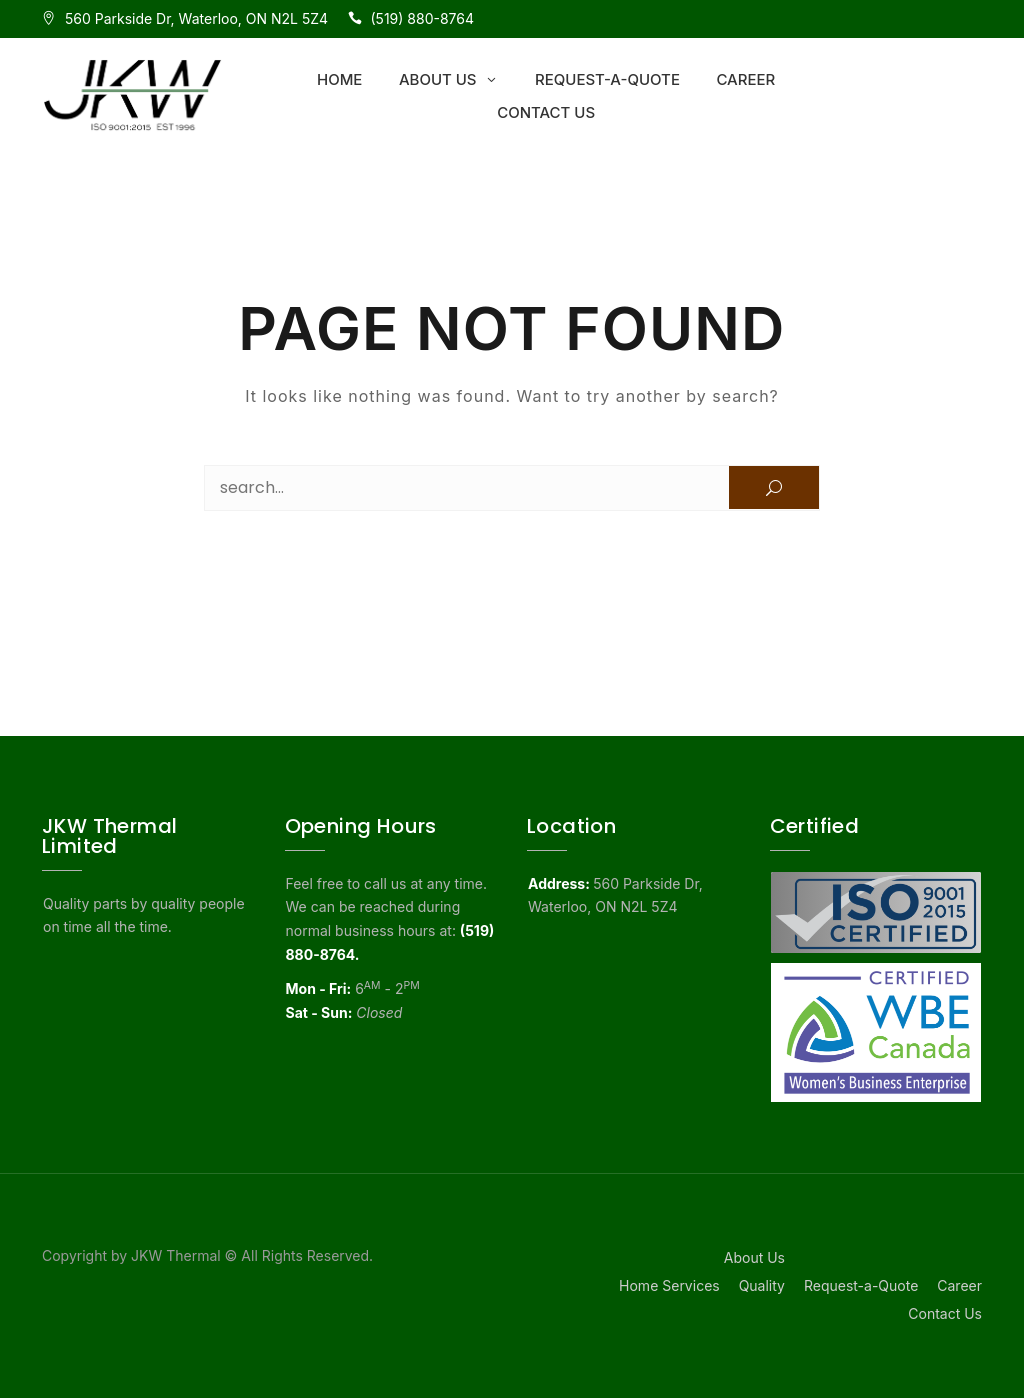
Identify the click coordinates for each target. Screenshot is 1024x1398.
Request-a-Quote (607, 79)
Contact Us (546, 112)
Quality (762, 1285)
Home (339, 79)
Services (690, 1285)
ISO (959, 18)
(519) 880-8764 (423, 18)
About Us (438, 79)
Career (745, 79)
